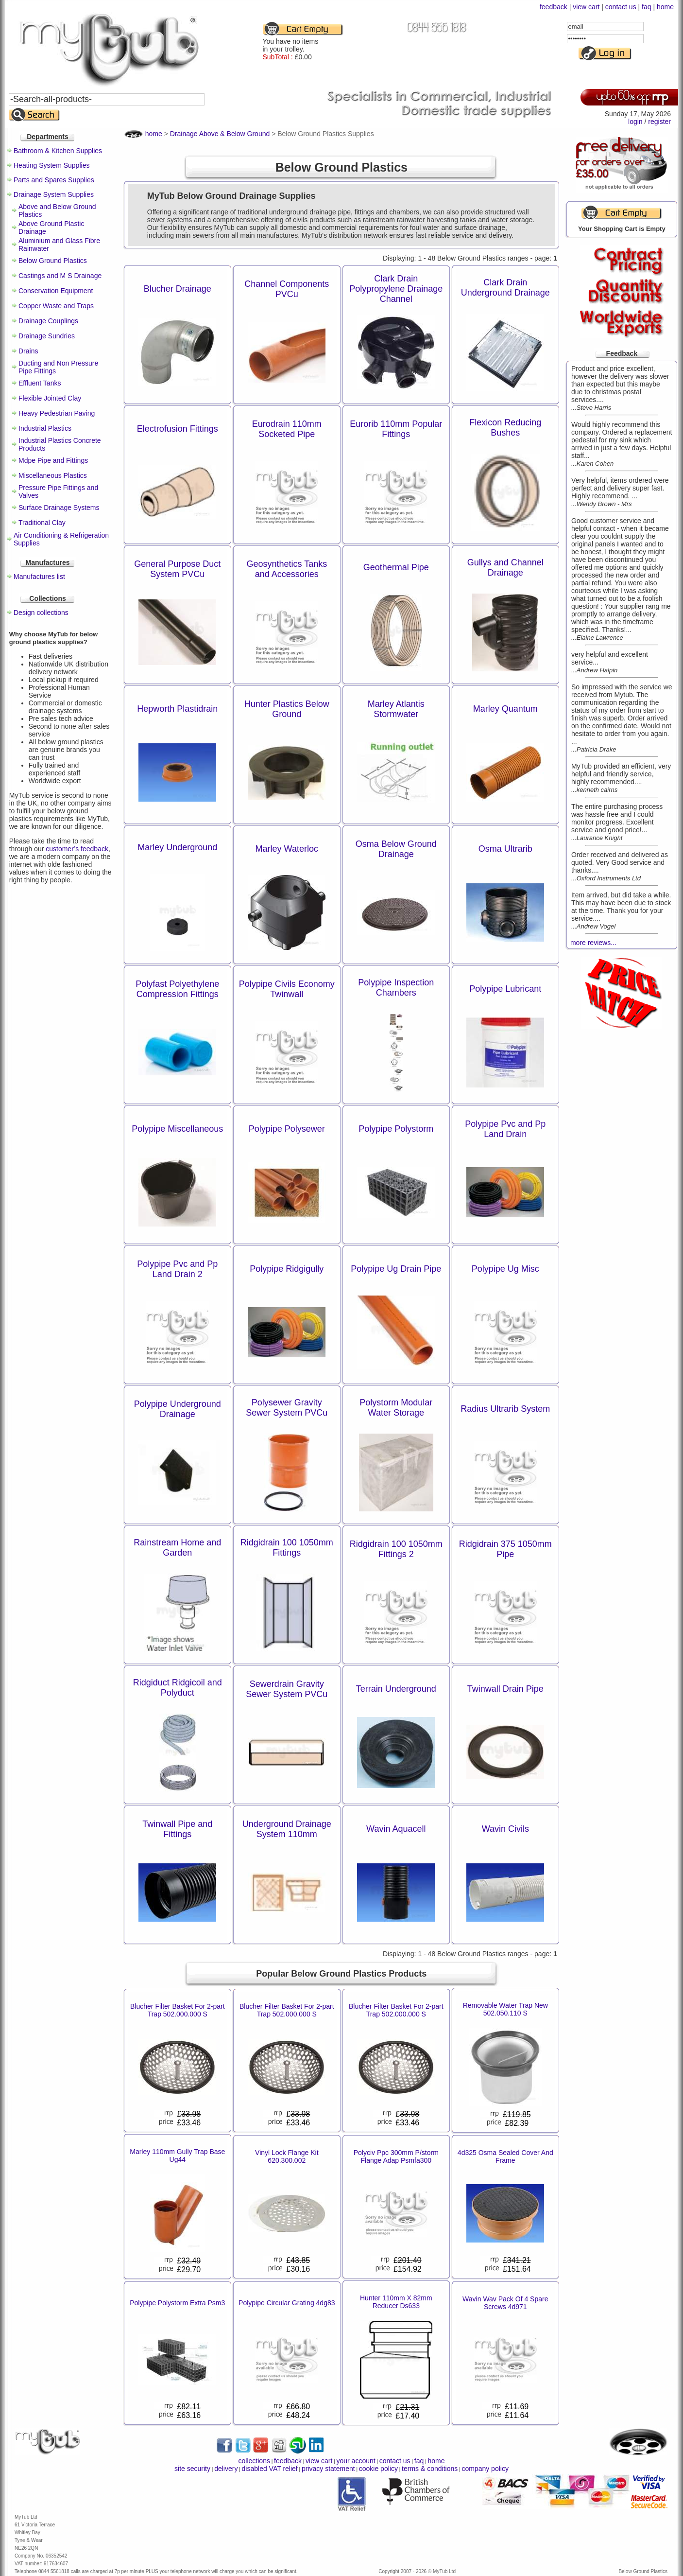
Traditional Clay (42, 522)
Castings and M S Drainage (60, 276)
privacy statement (328, 2468)
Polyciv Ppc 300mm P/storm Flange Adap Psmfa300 (396, 2156)
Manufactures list (39, 576)
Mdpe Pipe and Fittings (53, 460)
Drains (28, 351)
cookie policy (378, 2468)
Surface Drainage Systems (59, 507)
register (659, 121)
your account (355, 2461)
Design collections (41, 612)
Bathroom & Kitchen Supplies (58, 151)
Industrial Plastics (44, 428)
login (635, 121)
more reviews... (593, 942)
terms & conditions (430, 2468)
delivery (226, 2468)
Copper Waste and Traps (56, 306)
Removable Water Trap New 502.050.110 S (505, 2009)
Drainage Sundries (46, 336)
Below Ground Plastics (52, 260)
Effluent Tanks (39, 383)
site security (192, 2468)
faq (646, 7)
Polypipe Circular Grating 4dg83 (287, 2303)
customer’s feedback (77, 849)
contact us (620, 7)
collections (254, 2461)
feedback (553, 7)
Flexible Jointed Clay (49, 398)
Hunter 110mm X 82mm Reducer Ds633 (396, 2302)
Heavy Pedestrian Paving (56, 413)
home (665, 7)
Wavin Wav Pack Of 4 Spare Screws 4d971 (505, 2303)
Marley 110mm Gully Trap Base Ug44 (177, 2155)
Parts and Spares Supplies (54, 180)
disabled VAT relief (270, 2468)
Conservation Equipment (55, 291)
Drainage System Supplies (54, 194)
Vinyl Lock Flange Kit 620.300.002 (286, 2156)
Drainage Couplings (48, 321)
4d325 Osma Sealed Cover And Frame (505, 2156)
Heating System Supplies (51, 165)
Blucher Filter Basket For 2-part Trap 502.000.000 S (177, 2010)
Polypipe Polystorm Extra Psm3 (177, 2303)
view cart (586, 7)
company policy (485, 2468)
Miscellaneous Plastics (52, 475)
